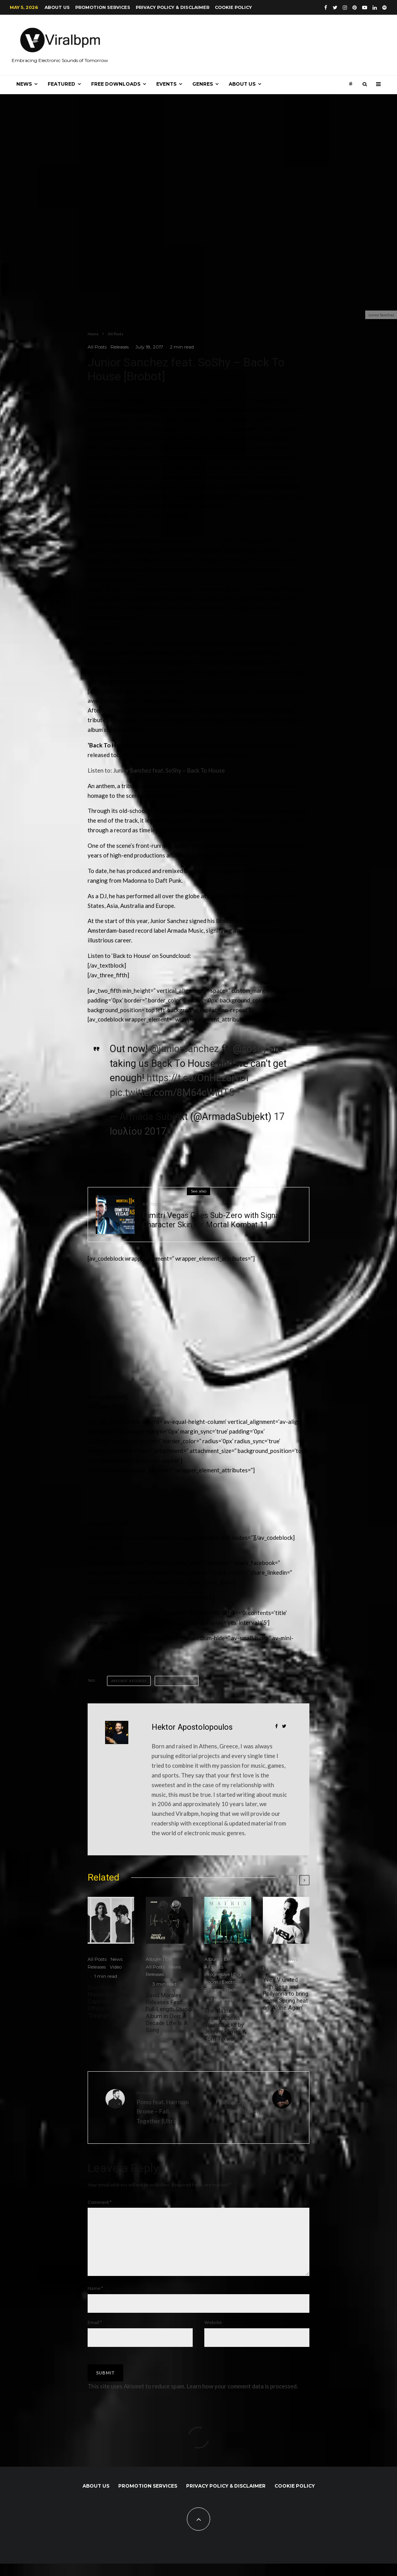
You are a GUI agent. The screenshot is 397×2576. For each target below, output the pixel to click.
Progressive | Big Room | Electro (222, 1978)
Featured (61, 84)
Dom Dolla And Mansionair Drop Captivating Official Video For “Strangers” (109, 2001)
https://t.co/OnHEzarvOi (198, 1078)
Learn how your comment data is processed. (242, 2398)
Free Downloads (115, 84)
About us (57, 7)
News (24, 84)
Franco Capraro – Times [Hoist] (232, 2102)
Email (95, 2335)
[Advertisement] (146, 1331)
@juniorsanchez (184, 1048)
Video (116, 1967)
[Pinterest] (354, 7)
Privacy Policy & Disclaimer (172, 7)
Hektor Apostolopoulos (192, 1727)
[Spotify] (384, 7)
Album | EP (159, 1959)
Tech (231, 1990)
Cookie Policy (233, 7)
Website (213, 2335)
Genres (202, 84)
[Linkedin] (375, 7)
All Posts (97, 347)
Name (95, 2300)
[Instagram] (345, 7)
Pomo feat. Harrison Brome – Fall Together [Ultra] (164, 2106)
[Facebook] (325, 7)
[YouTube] (364, 7)
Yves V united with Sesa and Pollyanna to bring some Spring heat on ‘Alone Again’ (285, 1993)
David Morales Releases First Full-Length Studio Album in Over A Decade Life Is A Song (169, 2013)
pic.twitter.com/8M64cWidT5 (172, 1092)
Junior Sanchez (177, 1681)
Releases (119, 347)
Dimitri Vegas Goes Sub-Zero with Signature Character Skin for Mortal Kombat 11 (217, 1220)
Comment (100, 2202)
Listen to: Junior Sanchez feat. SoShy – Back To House (156, 770)
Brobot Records (129, 1681)
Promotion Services (102, 7)
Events (166, 84)
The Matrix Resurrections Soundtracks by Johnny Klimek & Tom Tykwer (225, 2024)
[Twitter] (335, 7)
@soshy (250, 1048)
